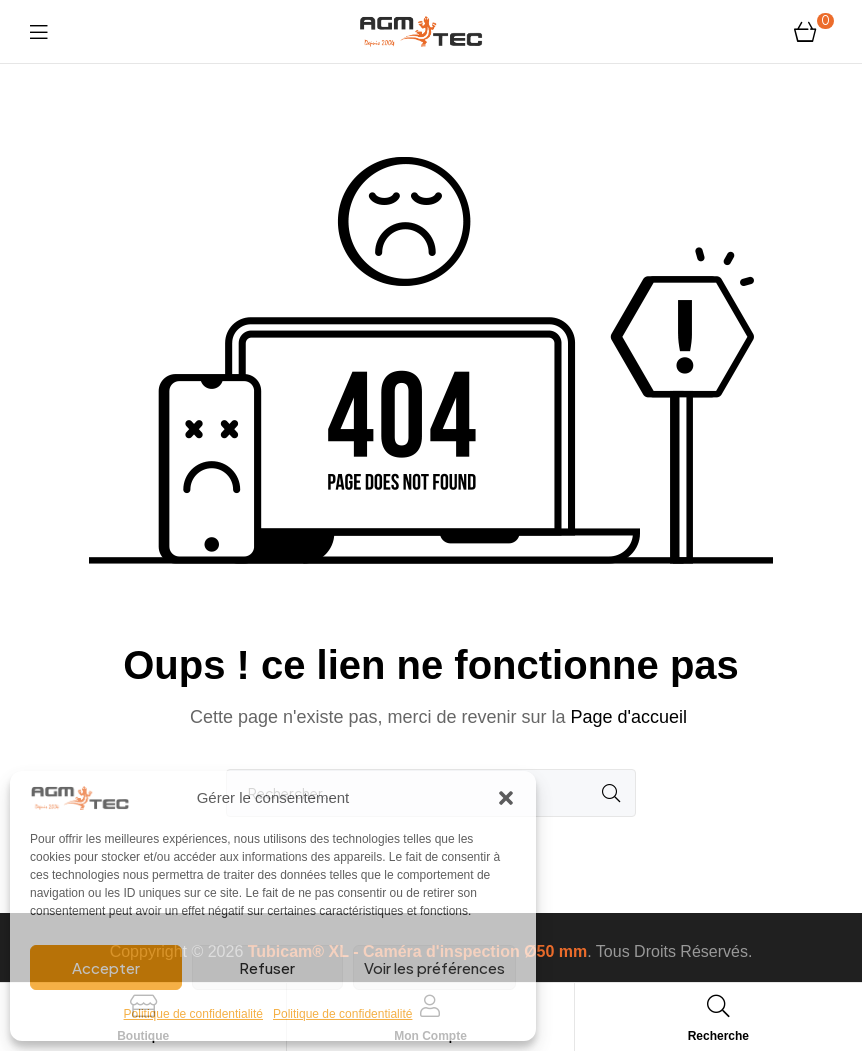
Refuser (267, 967)
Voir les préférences (434, 967)
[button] (506, 798)
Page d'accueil (629, 717)
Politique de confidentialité (193, 1014)
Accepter (106, 967)
